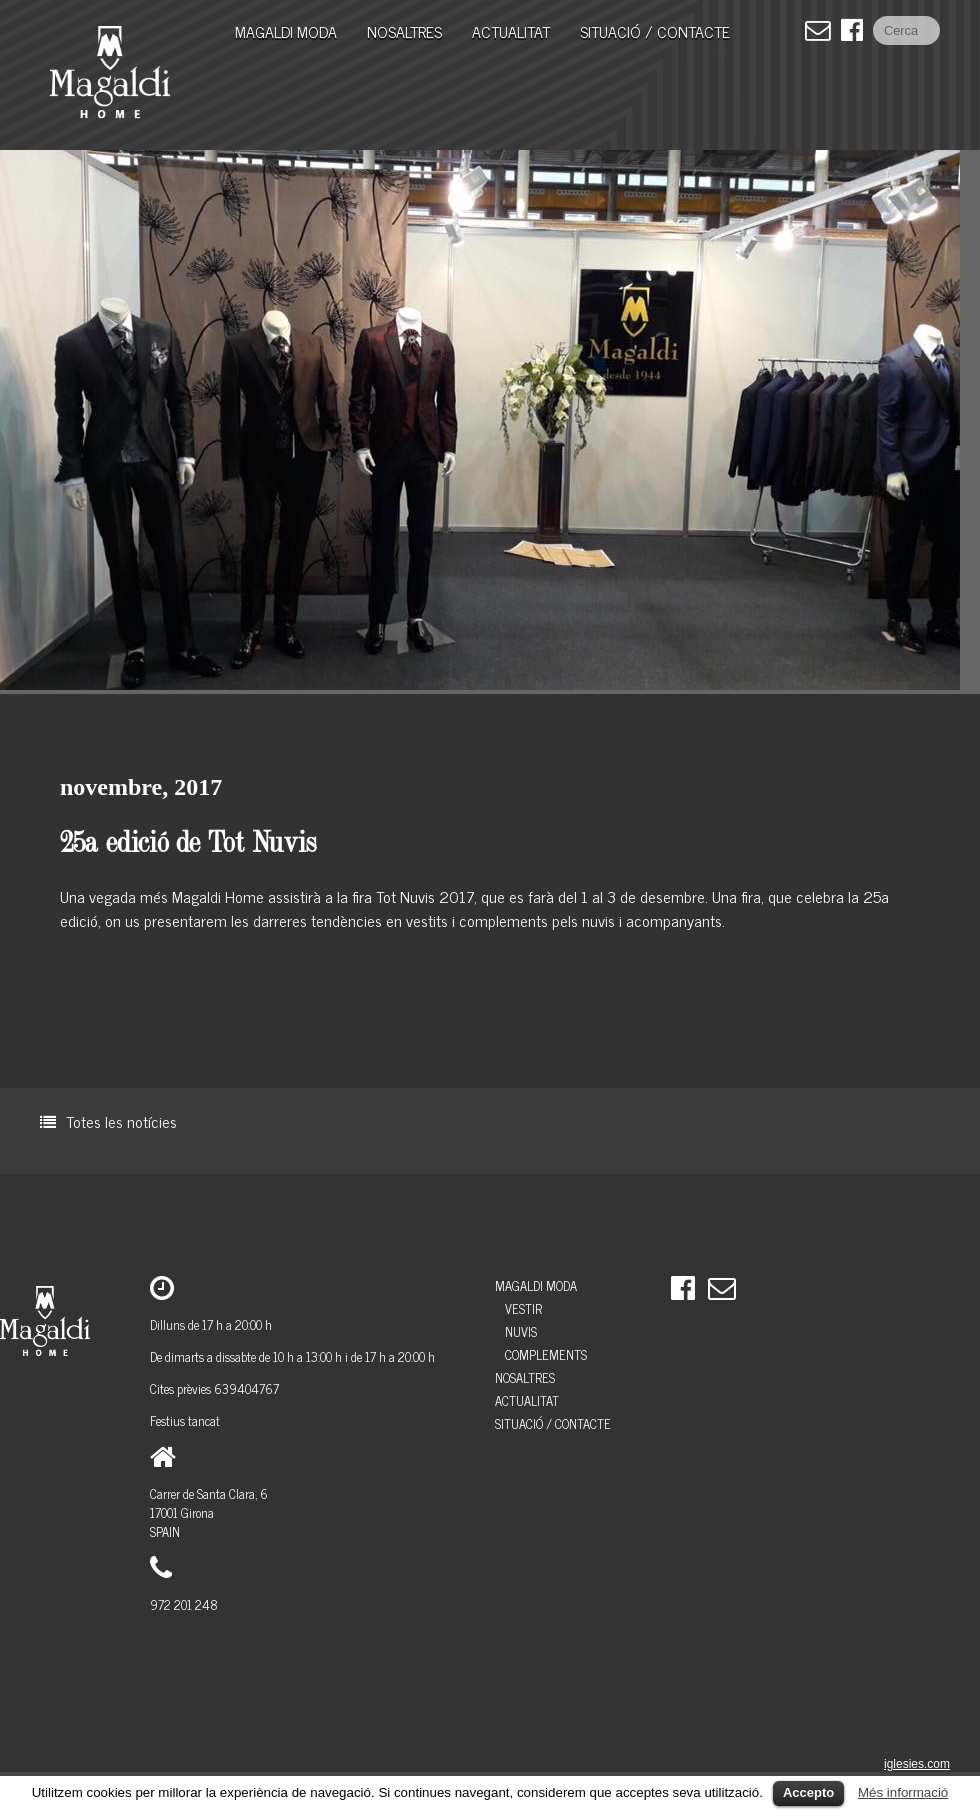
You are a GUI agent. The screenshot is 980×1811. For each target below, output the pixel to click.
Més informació (903, 1792)
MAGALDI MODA (286, 31)
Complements (546, 1354)
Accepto (808, 1792)
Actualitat (511, 31)
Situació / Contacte (655, 31)
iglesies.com (917, 1764)
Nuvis (521, 1331)
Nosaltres (404, 31)
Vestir (523, 1308)
